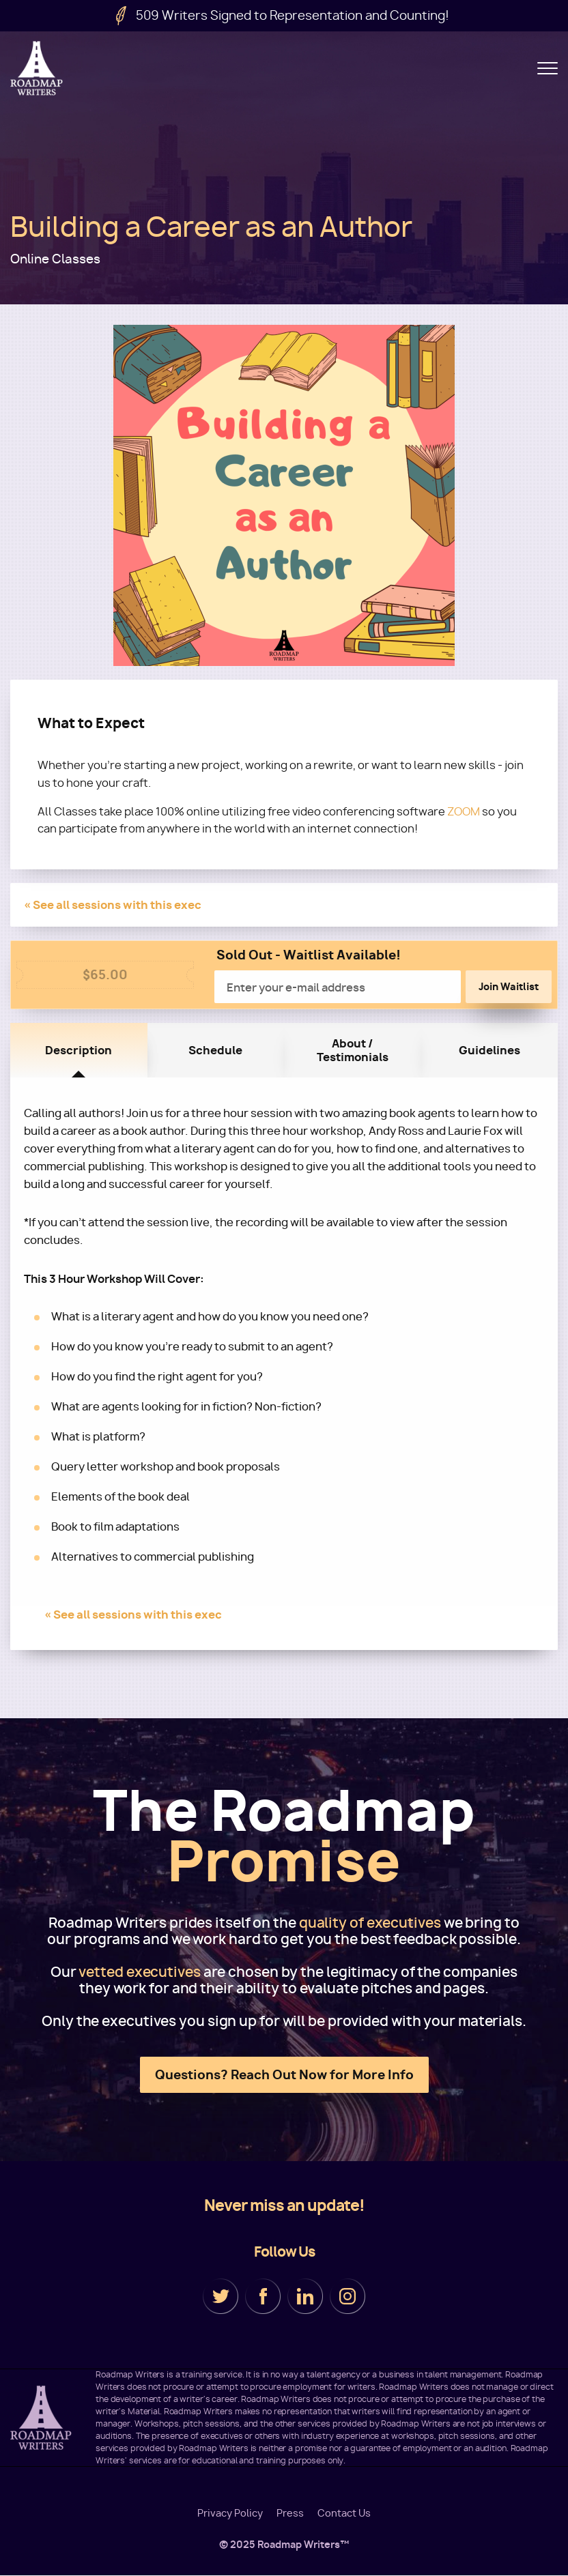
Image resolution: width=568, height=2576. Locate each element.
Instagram (347, 2296)
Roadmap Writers (37, 68)
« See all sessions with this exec (112, 904)
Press (290, 2513)
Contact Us (344, 2513)
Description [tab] (78, 1050)
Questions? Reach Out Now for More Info (284, 2074)
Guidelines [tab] (489, 1050)
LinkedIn (305, 2296)
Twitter (220, 2296)
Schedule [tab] (215, 1050)
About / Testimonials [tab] (352, 1050)
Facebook (263, 2296)
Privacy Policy (230, 2513)
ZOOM (463, 812)
